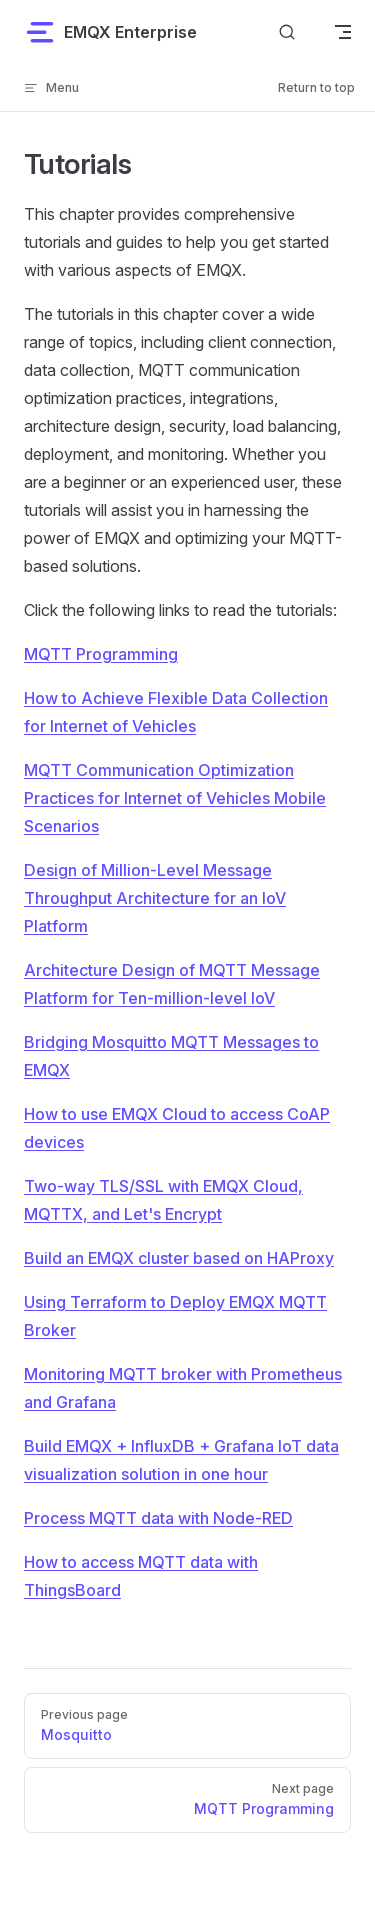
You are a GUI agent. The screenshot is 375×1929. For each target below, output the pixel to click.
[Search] (287, 31)
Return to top (316, 87)
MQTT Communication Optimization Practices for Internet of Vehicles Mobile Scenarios (175, 798)
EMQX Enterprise (110, 32)
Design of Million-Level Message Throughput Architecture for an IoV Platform (155, 898)
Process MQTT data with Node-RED (158, 1518)
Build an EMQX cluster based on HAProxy (179, 1258)
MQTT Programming (101, 654)
